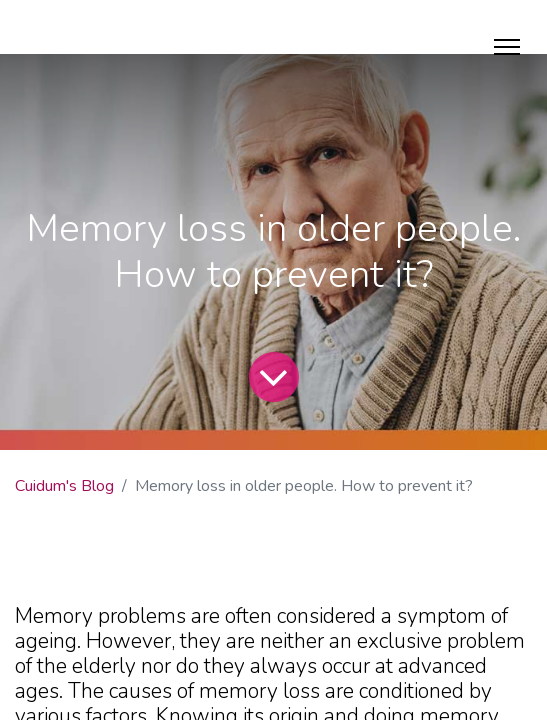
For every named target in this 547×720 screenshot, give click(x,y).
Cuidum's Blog (64, 486)
